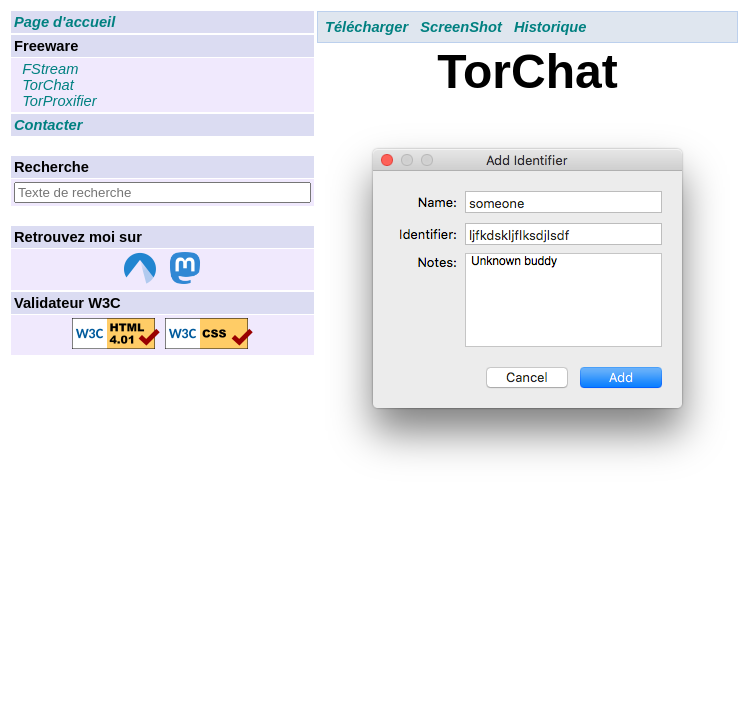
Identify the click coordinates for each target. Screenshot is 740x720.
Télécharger (366, 27)
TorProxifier (59, 101)
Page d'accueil (64, 22)
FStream (50, 69)
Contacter (48, 125)
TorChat (48, 85)
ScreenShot (460, 27)
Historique (550, 27)
